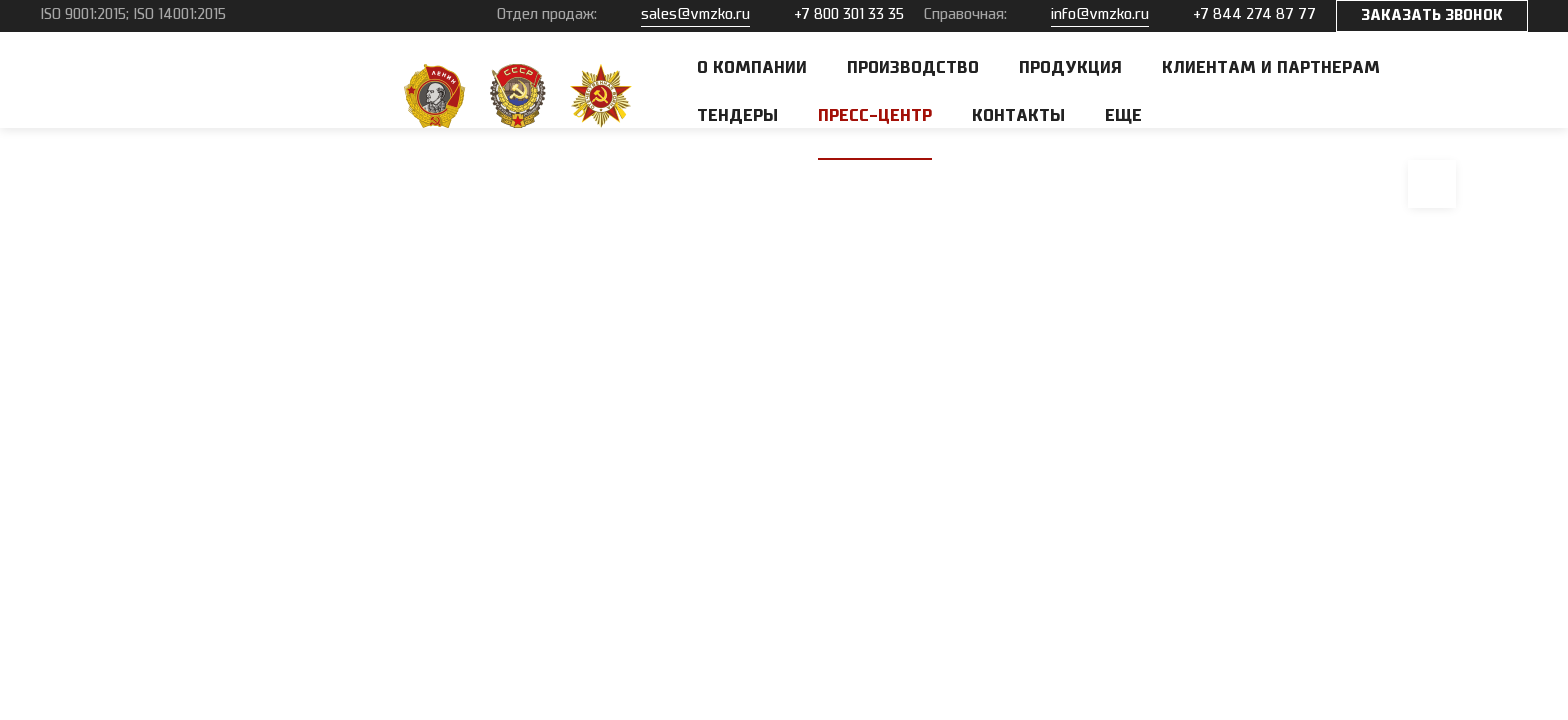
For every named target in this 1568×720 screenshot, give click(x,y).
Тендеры (737, 116)
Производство (913, 68)
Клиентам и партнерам (1271, 68)
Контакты (1018, 116)
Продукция (1070, 68)
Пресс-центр (875, 116)
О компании (752, 68)
